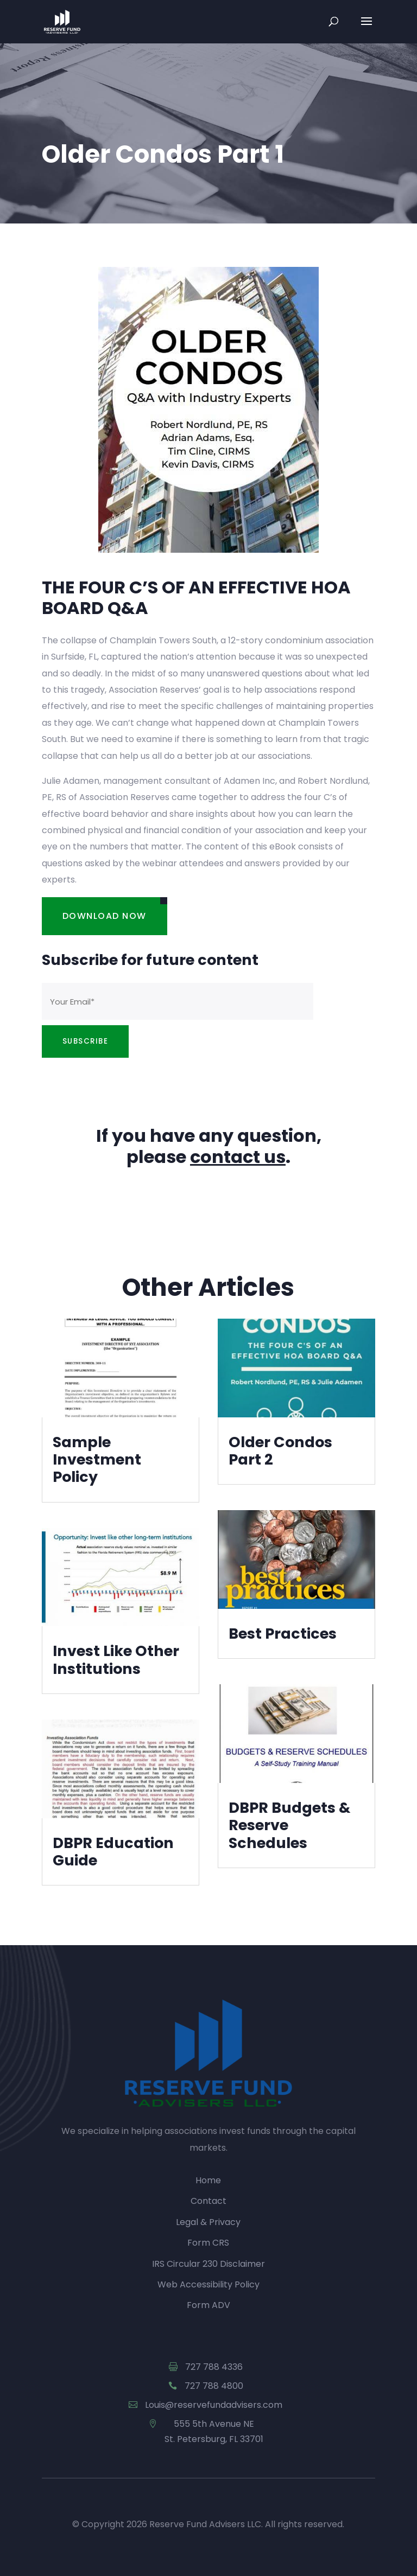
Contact (208, 2201)
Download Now (104, 916)
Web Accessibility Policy (208, 2284)
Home (208, 2180)
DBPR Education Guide (113, 1851)
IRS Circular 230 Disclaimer (208, 2264)
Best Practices (283, 1633)
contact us (238, 1157)
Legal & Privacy (208, 2222)
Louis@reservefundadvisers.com (213, 2405)
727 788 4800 (214, 2386)
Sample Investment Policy (97, 1459)
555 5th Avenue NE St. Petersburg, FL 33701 (214, 2431)
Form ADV (208, 2305)
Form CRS (208, 2242)
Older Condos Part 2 (280, 1450)
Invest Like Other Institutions (116, 1659)
